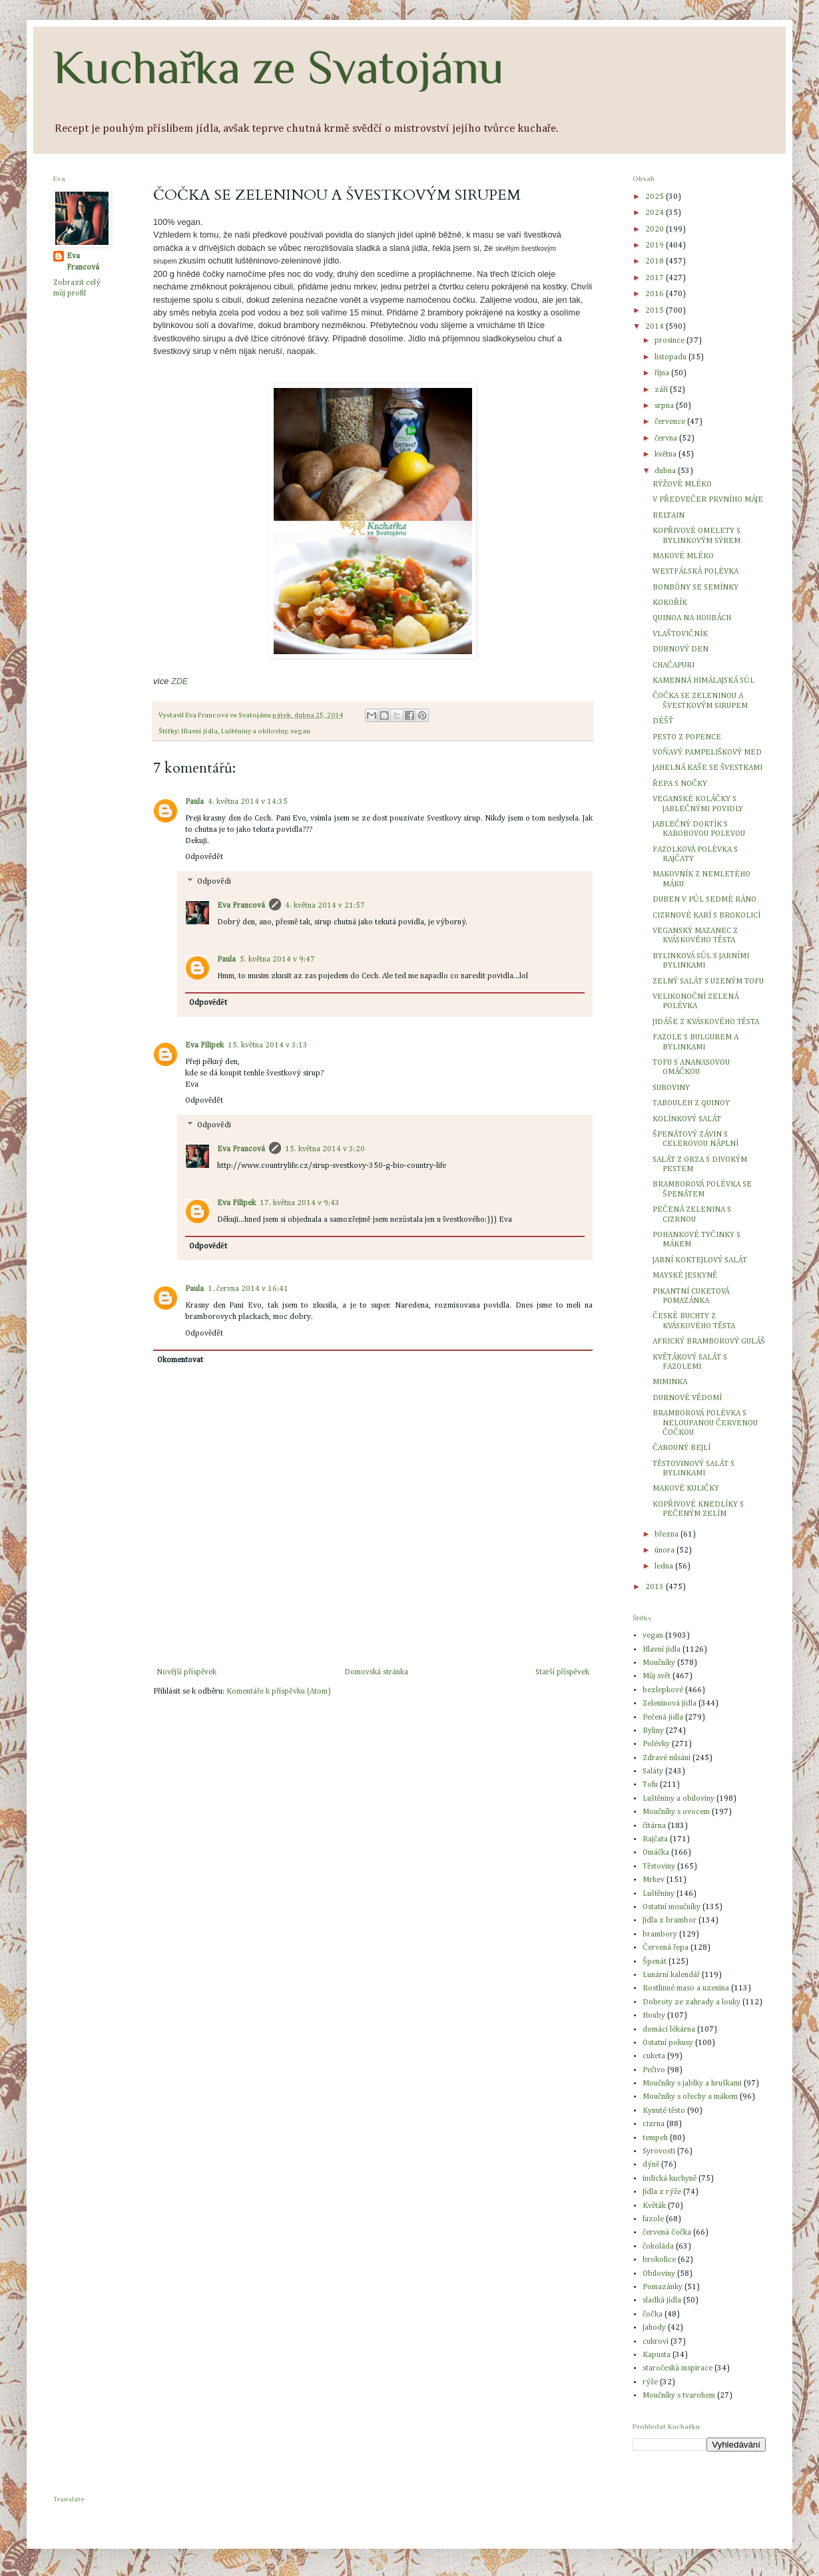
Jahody (654, 2328)
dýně (651, 2165)
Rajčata (655, 1839)
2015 (655, 311)
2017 (655, 278)
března (668, 1535)
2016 (655, 294)
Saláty (653, 1771)
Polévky (656, 1744)
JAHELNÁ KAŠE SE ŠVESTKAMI (707, 768)
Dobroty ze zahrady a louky (691, 2002)
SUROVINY (671, 1088)
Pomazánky (662, 2287)
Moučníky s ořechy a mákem (690, 2097)
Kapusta (657, 2355)
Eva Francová (241, 906)
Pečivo (654, 2070)
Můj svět (657, 1676)
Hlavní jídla (199, 731)
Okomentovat (180, 1360)
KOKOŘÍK (670, 603)
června (667, 439)
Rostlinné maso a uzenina (686, 1988)
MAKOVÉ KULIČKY (686, 1489)
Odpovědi (213, 882)
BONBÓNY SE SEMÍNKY (695, 588)
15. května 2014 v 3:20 (325, 1149)
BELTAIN (668, 516)
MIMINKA (670, 1382)
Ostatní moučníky (671, 1907)
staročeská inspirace (677, 2368)
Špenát (655, 1962)
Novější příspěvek (186, 1672)
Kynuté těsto (664, 2111)
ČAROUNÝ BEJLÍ (681, 1448)
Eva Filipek (204, 1045)
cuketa (654, 2056)
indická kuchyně (669, 2179)
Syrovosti (659, 2151)
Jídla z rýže (662, 2192)
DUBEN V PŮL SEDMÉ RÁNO (704, 900)
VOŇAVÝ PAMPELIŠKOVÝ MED (707, 753)
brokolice (659, 2260)
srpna (665, 406)
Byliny (653, 1731)
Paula (194, 802)
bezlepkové (663, 1690)
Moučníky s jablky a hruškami (692, 2084)
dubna (666, 471)
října (663, 373)
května (667, 455)
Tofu (650, 1785)
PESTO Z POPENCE (687, 737)
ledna (665, 1566)
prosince (670, 341)
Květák (654, 2206)
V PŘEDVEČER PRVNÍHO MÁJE (708, 500)
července (671, 422)
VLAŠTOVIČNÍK (680, 634)
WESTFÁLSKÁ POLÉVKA (695, 572)
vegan (300, 731)
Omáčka (656, 1853)
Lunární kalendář (671, 1975)
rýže (650, 2382)
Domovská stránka (376, 1672)
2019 (655, 246)
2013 (655, 1587)
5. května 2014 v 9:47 (277, 960)
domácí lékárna (669, 2030)
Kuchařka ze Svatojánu (278, 67)
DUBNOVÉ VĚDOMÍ (687, 1398)
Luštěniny (659, 1894)
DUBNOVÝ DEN (680, 649)
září (662, 390)
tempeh (655, 2138)
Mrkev (654, 1880)
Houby (654, 2016)
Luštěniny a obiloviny (254, 731)
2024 (655, 213)
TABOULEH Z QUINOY (691, 1103)
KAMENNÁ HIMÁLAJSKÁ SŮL (703, 681)
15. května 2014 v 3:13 (268, 1045)
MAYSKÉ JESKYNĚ (685, 1276)
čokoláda (658, 2247)
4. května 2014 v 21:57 (325, 906)
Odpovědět (204, 857)
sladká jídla (662, 2300)
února (666, 1551)
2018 (655, 262)
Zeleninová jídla (669, 1704)
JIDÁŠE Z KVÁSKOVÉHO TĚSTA (706, 1022)
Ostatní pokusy (668, 2043)
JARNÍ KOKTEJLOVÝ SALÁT (700, 1260)
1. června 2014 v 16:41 (248, 1289)
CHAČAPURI (673, 665)
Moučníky (659, 1663)
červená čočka (667, 2233)
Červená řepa (665, 1948)
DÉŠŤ (663, 721)
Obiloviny (659, 2274)
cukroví (656, 2342)
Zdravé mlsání (666, 1758)
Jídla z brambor (669, 1921)
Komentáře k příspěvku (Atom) (278, 1692)
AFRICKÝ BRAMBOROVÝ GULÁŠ (709, 1342)
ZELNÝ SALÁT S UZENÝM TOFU (708, 982)
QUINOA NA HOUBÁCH (692, 618)
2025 (655, 197)
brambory (660, 1934)
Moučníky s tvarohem (679, 2396)
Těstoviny (659, 1867)
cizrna (654, 2124)
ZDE (179, 681)
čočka (653, 2314)
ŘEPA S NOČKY (680, 784)
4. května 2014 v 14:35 (248, 802)
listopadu (671, 357)
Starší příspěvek (562, 1672)
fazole (653, 2219)
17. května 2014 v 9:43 (300, 1203)
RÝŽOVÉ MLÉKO (682, 484)
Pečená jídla (663, 1718)
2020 (655, 230)
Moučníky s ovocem (676, 1812)
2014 (655, 327)
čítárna (654, 1826)
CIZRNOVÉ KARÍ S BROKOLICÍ (706, 916)
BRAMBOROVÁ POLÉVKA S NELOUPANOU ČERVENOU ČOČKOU (705, 1423)
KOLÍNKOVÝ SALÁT (687, 1119)
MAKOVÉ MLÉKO (683, 556)
